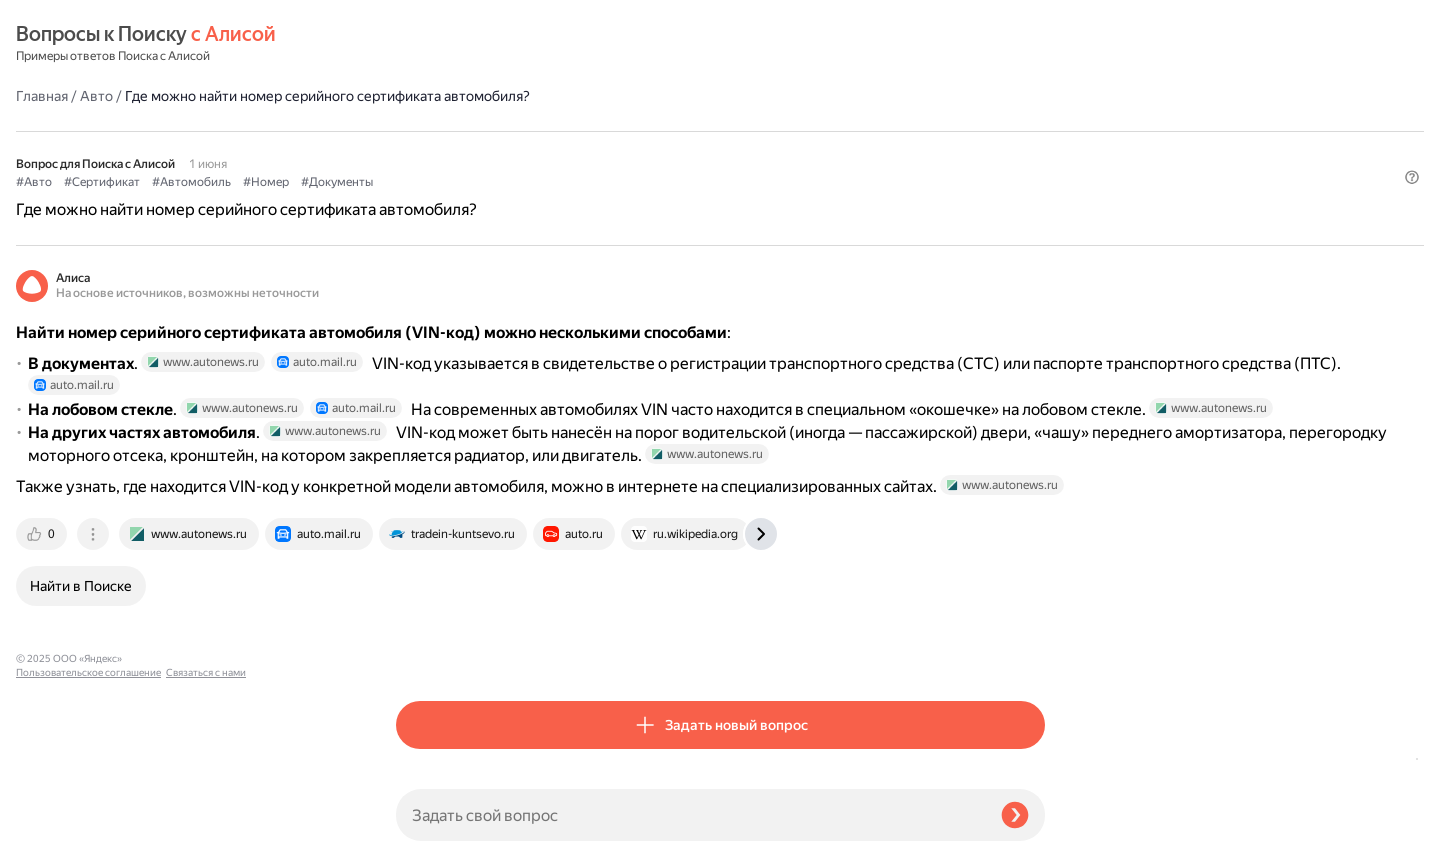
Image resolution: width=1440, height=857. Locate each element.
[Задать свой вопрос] (690, 815)
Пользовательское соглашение (88, 819)
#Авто (414, 131)
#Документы (717, 131)
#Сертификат (482, 131)
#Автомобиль (571, 131)
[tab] (423, 651)
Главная (422, 44)
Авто (476, 44)
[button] (1033, 164)
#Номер (646, 131)
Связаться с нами (56, 833)
